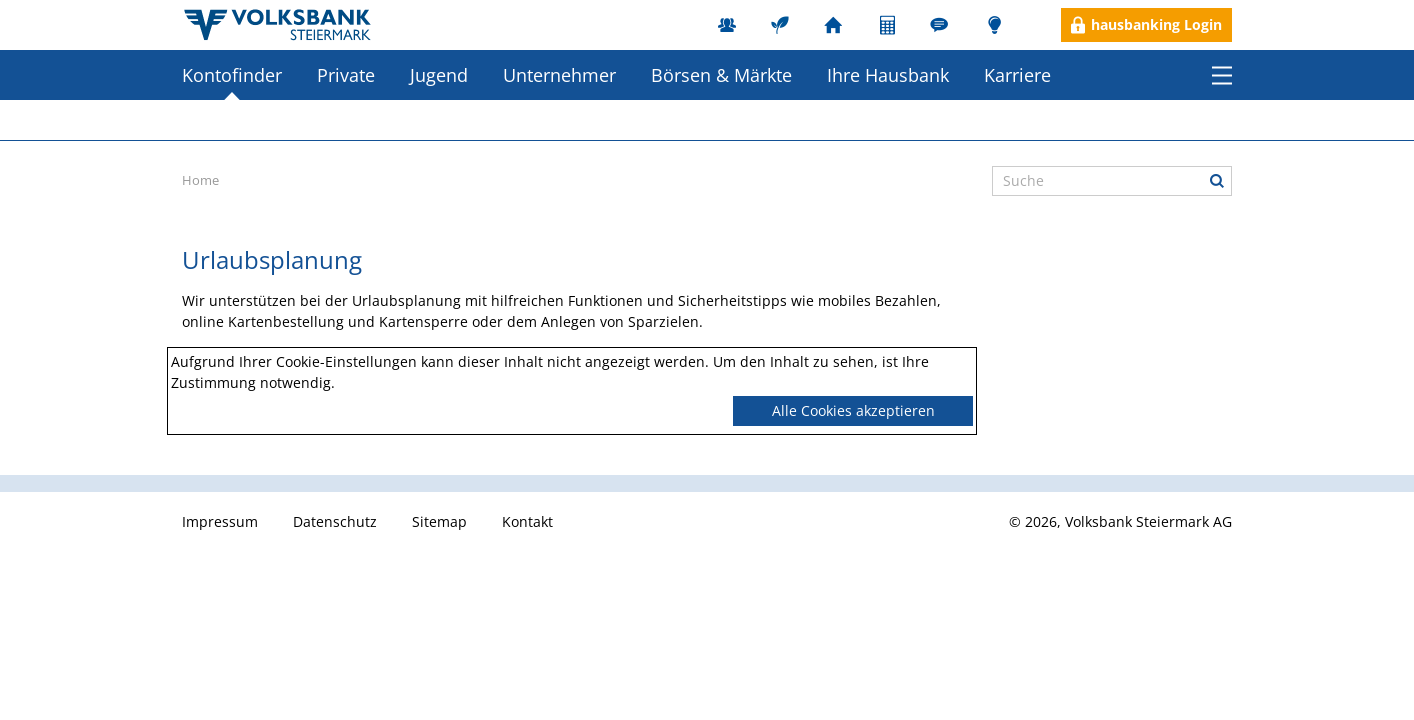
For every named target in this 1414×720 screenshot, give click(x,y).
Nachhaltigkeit (782, 25)
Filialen (835, 25)
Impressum (220, 521)
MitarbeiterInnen (729, 25)
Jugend (439, 75)
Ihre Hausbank (888, 75)
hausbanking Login (1156, 24)
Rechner (888, 25)
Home (200, 180)
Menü (1222, 74)
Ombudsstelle (941, 25)
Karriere (1017, 75)
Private (346, 75)
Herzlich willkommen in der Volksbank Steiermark (278, 25)
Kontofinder (232, 75)
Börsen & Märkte (721, 75)
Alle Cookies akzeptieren (853, 410)
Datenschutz (335, 521)
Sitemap (439, 521)
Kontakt (527, 521)
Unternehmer (559, 75)
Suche (1217, 181)
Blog (994, 25)
